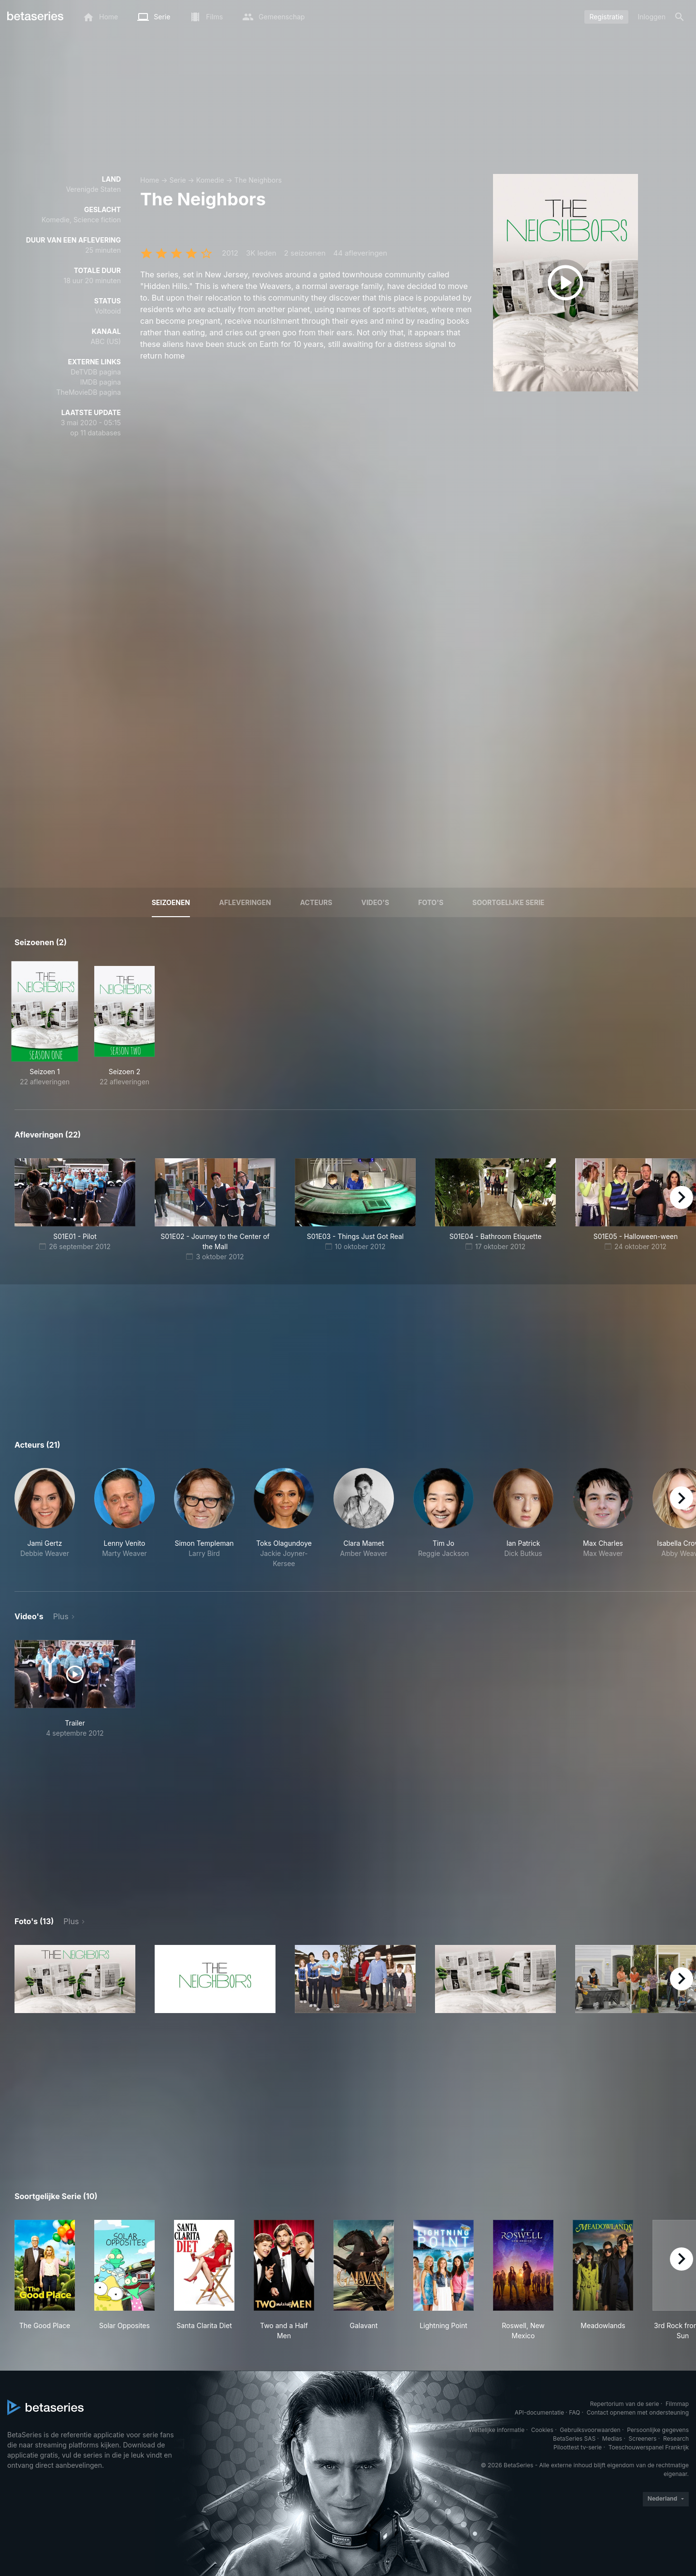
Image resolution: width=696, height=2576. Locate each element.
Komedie (210, 180)
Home (149, 180)
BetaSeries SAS (574, 2438)
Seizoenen (171, 902)
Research (676, 2438)
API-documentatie (539, 2412)
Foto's (430, 902)
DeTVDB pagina (96, 372)
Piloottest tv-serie (577, 2447)
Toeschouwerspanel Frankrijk (649, 2447)
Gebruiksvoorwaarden (590, 2429)
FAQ (574, 2412)
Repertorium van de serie (624, 2403)
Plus (61, 1616)
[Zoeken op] (679, 17)
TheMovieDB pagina (88, 392)
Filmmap (677, 2403)
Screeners (643, 2438)
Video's (375, 902)
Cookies (542, 2429)
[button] (44, 1518)
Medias (612, 2438)
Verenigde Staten (93, 189)
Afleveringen (245, 902)
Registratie (606, 17)
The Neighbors (258, 180)
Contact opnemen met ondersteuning (638, 2412)
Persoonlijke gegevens (658, 2429)
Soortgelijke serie (508, 902)
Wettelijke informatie (496, 2429)
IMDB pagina (100, 382)
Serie (177, 180)
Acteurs (316, 902)
